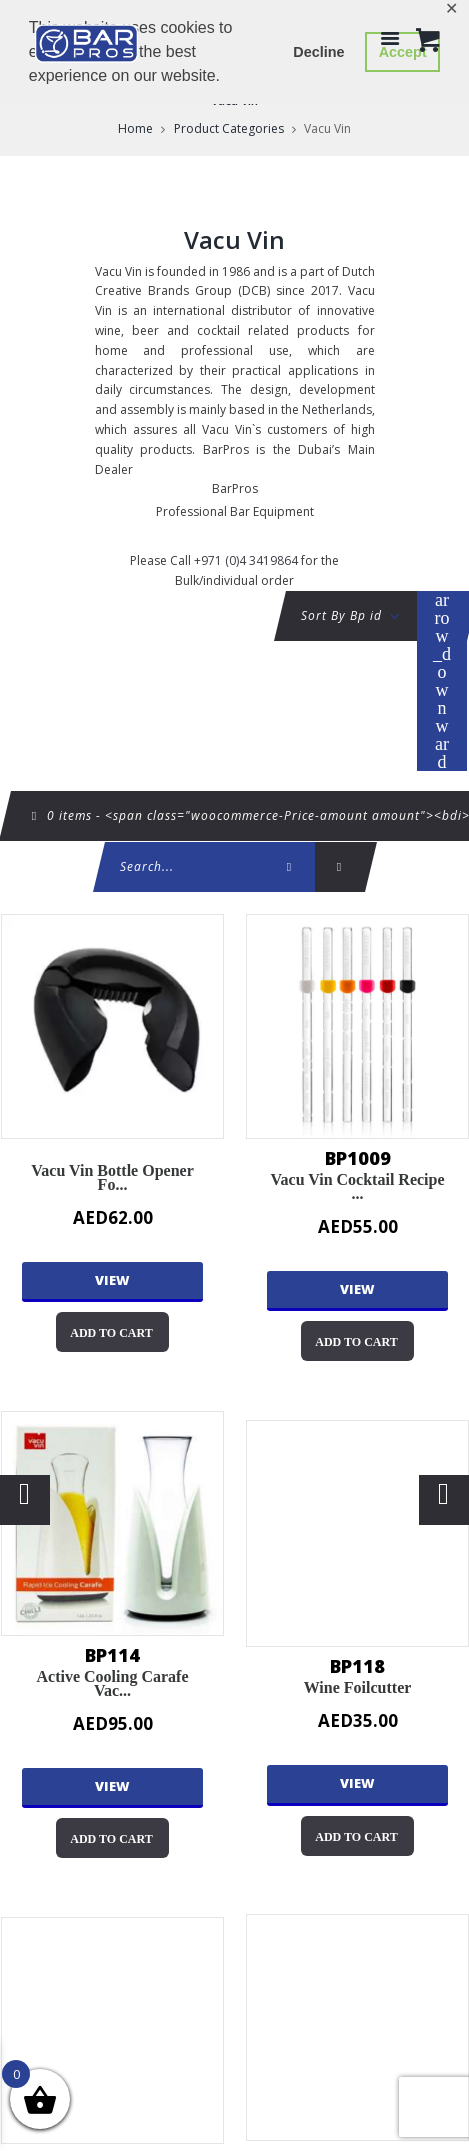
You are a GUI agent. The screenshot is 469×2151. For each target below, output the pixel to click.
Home (135, 128)
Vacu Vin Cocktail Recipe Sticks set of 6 (357, 1026)
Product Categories (229, 128)
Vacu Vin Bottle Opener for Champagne (112, 1026)
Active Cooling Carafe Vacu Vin (112, 1523)
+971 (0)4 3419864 (246, 560)
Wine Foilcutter (357, 1533)
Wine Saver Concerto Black (112, 2030)
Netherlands (337, 409)
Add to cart (111, 1333)
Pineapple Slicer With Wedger (357, 2027)
